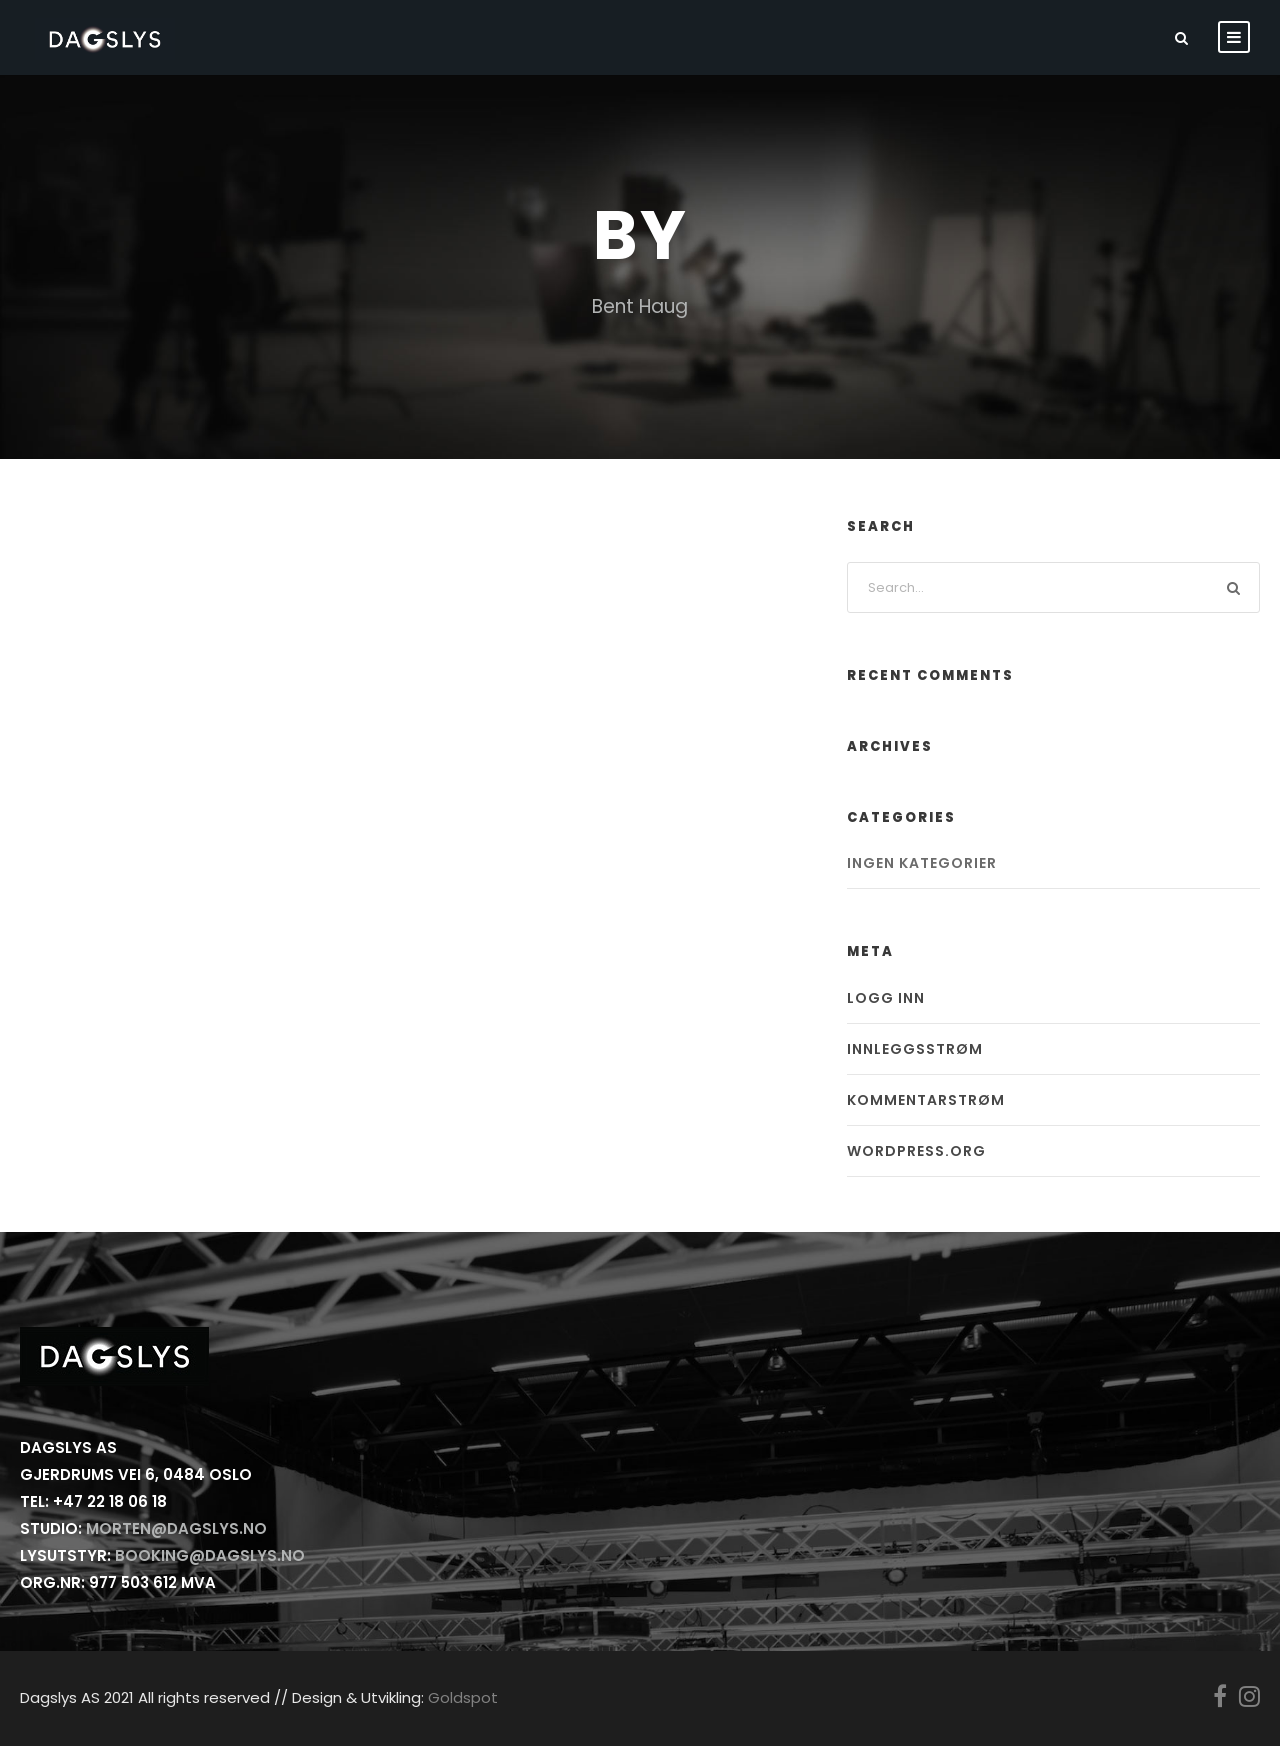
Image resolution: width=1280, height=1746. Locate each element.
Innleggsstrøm (915, 1049)
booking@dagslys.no (210, 1555)
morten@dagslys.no (176, 1528)
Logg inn (886, 998)
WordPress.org (916, 1151)
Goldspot (463, 1697)
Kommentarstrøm (926, 1100)
